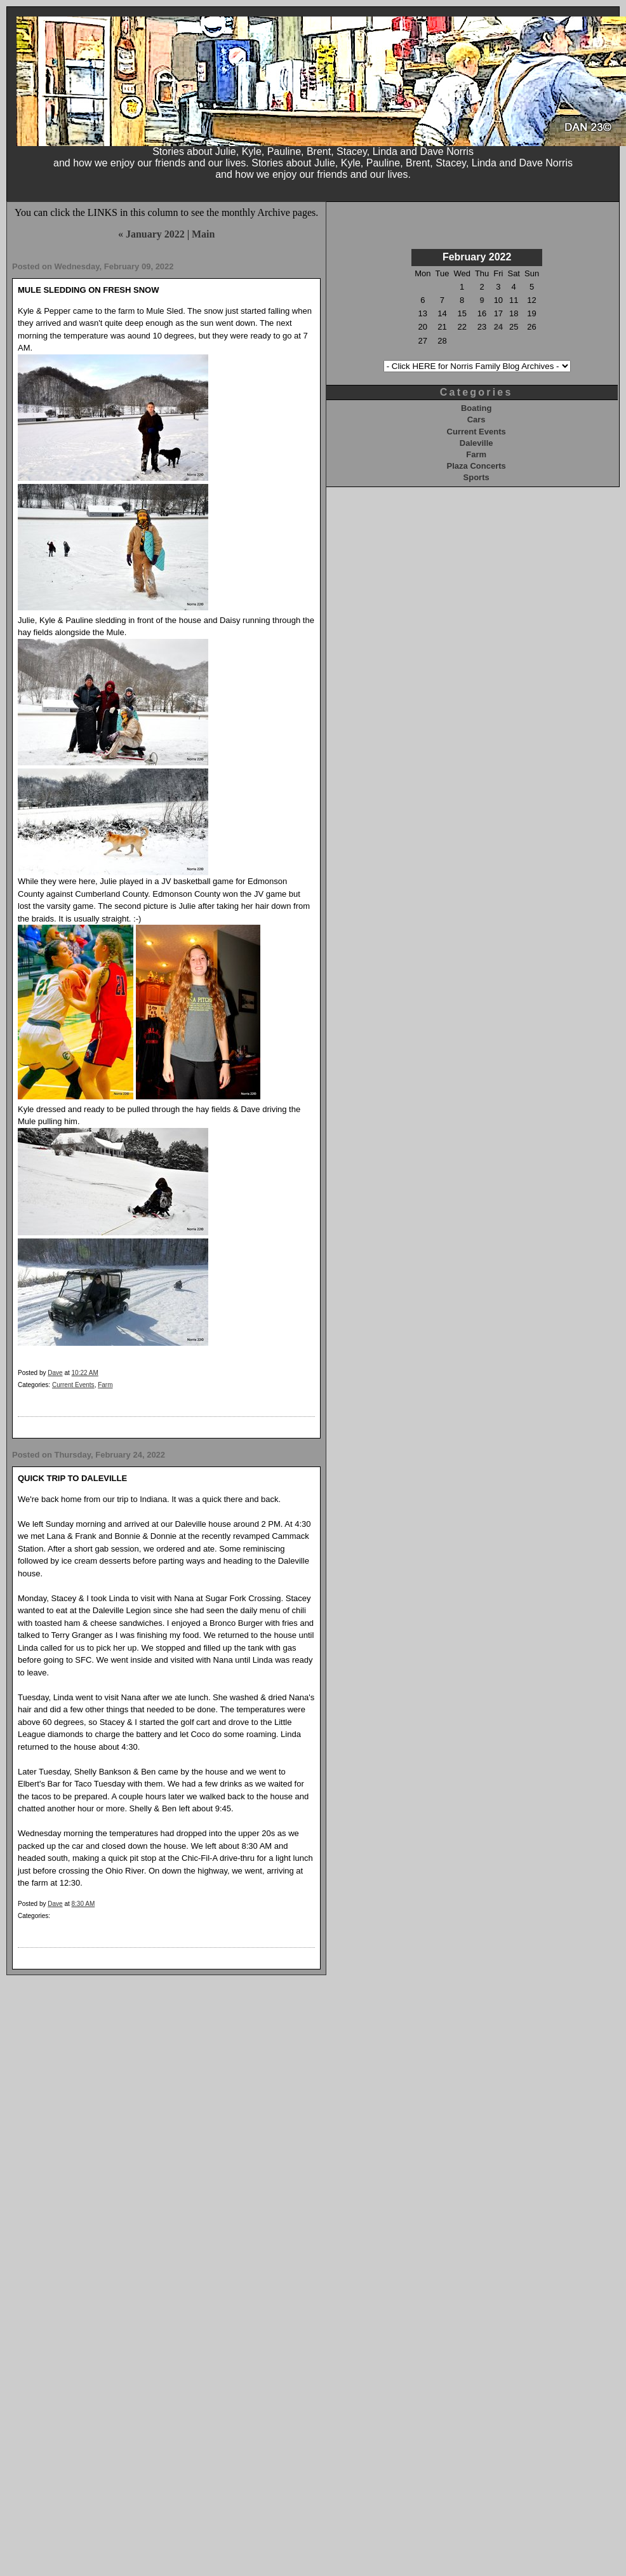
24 (498, 327)
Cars (476, 419)
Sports (476, 477)
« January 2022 (151, 234)
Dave (55, 1372)
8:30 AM (83, 1903)
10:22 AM (85, 1372)
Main (203, 234)
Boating (476, 408)
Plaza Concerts (476, 466)
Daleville (476, 443)
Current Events (73, 1384)
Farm (105, 1384)
